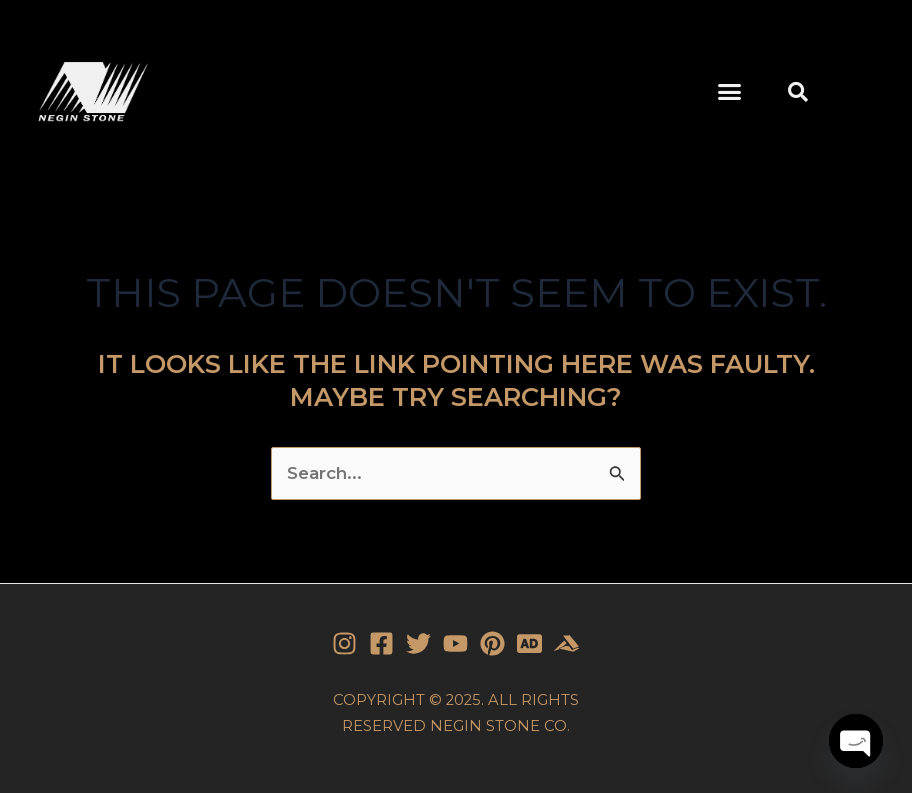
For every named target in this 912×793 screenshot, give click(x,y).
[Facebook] (381, 643)
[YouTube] (455, 643)
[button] (729, 92)
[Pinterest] (492, 643)
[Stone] (529, 643)
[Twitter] (418, 643)
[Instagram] (344, 643)
